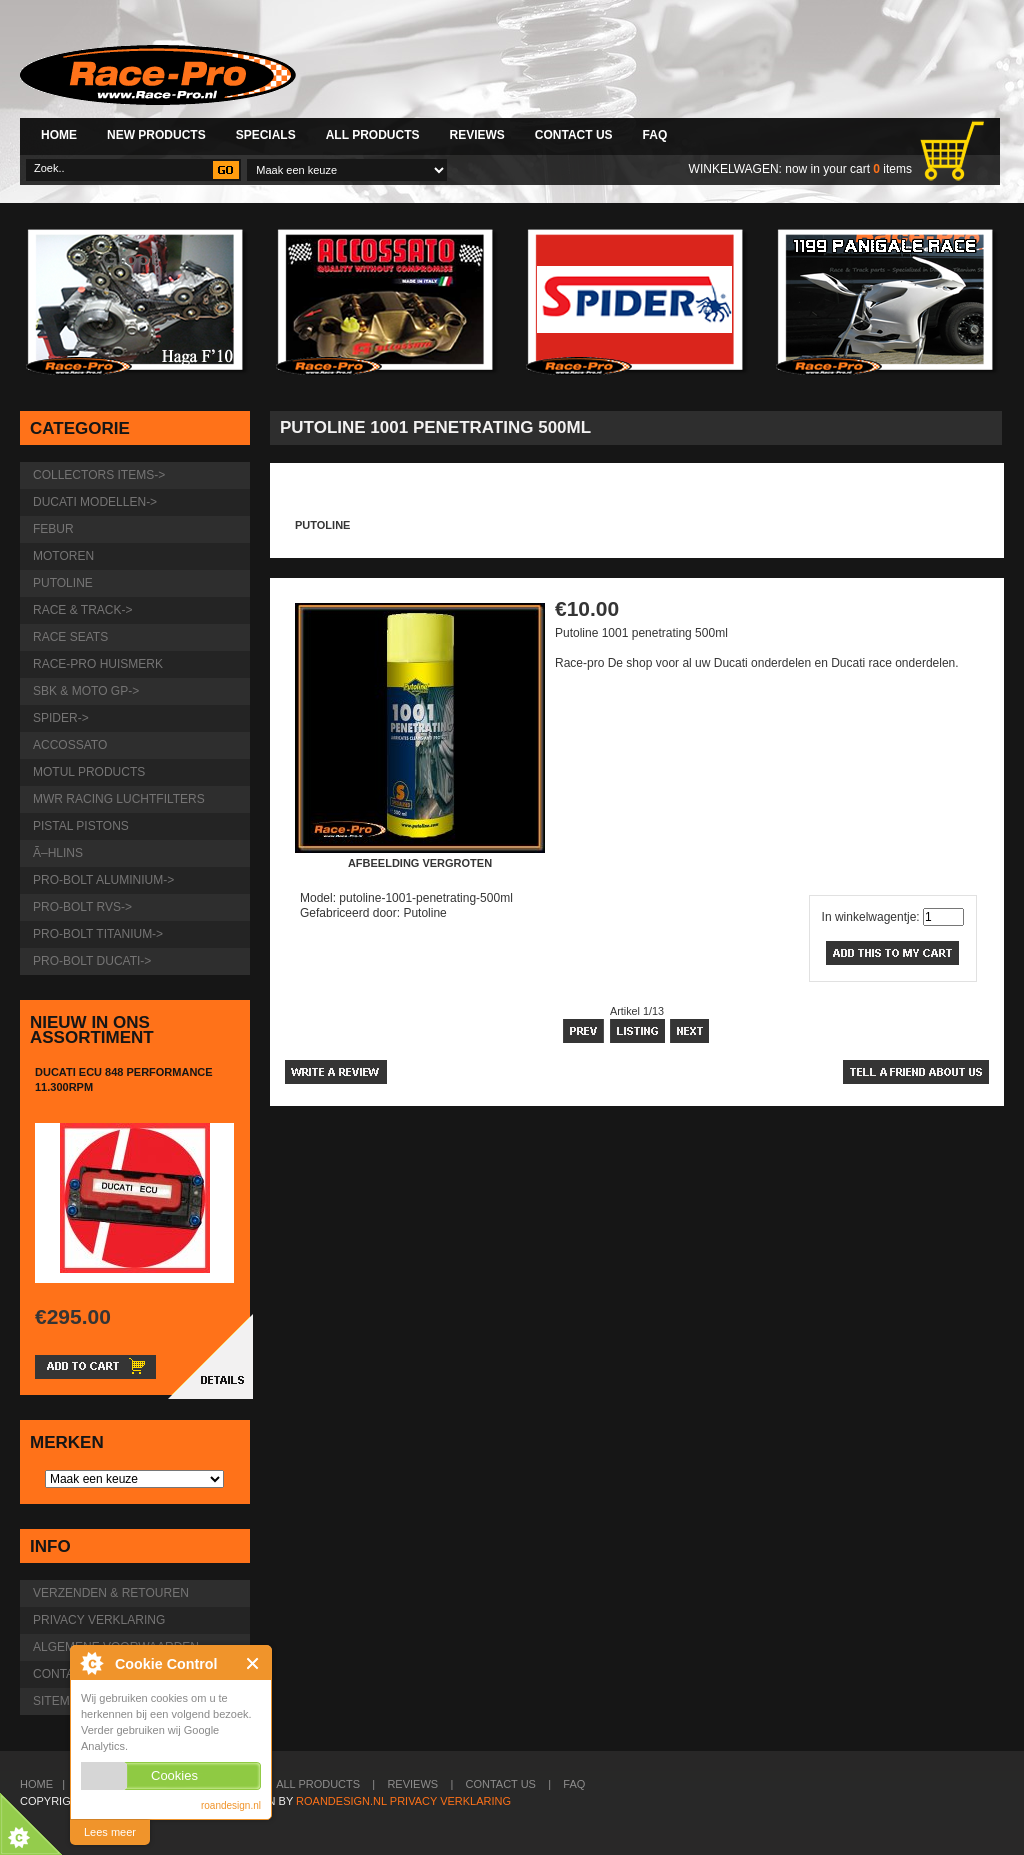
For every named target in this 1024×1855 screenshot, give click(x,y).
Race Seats (70, 637)
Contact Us (574, 135)
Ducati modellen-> (95, 502)
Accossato (70, 745)
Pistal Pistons (81, 826)
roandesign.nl (231, 1805)
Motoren (63, 556)
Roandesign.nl (341, 1801)
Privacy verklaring (99, 1620)
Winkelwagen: (735, 169)
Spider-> (61, 718)
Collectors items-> (99, 475)
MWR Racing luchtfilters (119, 799)
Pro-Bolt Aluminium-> (103, 880)
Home (59, 135)
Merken (67, 1442)
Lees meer (110, 1832)
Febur (53, 529)
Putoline (322, 525)
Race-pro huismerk (98, 664)
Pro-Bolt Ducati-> (92, 961)
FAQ (655, 135)
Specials (266, 135)
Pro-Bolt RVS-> (82, 907)
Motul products (89, 772)
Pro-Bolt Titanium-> (98, 934)
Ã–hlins (58, 853)
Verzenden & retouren (111, 1593)
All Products (373, 135)
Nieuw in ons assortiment (92, 1030)
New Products (156, 135)
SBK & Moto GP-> (86, 691)
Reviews (476, 135)
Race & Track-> (82, 610)
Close (253, 1663)
